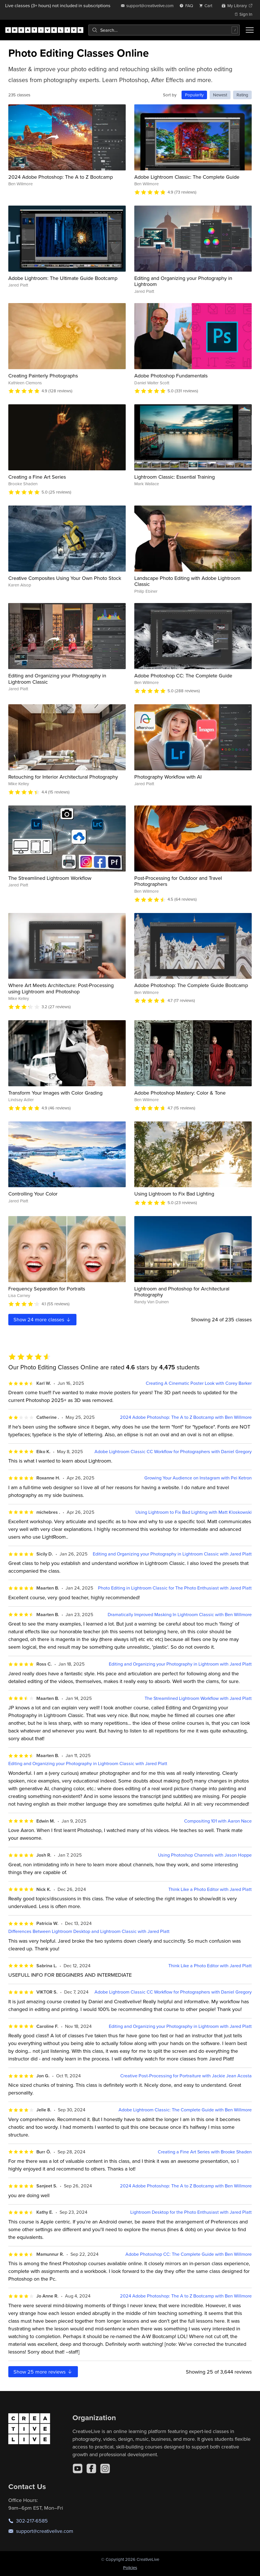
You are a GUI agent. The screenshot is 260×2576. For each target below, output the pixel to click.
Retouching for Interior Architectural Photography (63, 776)
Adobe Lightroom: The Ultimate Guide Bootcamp (62, 278)
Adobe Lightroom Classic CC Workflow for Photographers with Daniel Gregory (173, 1451)
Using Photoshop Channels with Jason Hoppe (205, 1855)
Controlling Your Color (33, 1193)
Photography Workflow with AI (168, 776)
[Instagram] (105, 2468)
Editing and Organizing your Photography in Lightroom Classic (57, 678)
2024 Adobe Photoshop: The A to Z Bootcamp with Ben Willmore (186, 1417)
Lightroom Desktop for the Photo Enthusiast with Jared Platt (191, 2212)
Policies (130, 2568)
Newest (220, 95)
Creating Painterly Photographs (43, 375)
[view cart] (207, 5)
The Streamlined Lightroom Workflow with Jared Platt (198, 1698)
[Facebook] (91, 2468)
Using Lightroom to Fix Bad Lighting (174, 1193)
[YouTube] (77, 2468)
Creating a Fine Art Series (37, 476)
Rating (242, 95)
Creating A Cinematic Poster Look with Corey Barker (199, 1383)
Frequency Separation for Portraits (46, 1288)
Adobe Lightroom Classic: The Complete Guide (186, 176)
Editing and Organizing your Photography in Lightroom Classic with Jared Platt (172, 1554)
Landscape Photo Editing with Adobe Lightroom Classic (187, 581)
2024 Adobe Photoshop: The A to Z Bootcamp (60, 176)
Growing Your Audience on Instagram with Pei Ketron (198, 1478)
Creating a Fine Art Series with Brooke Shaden (205, 2152)
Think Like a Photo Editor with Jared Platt (210, 1889)
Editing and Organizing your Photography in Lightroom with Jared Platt (180, 1664)
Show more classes (42, 1319)
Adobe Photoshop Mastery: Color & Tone (180, 1092)
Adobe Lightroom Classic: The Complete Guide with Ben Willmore (185, 2109)
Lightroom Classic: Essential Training (174, 476)
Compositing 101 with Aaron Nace (218, 1821)
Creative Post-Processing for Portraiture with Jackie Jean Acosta (186, 2075)
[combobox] (164, 30)
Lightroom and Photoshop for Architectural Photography (181, 1291)
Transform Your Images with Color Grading (55, 1092)
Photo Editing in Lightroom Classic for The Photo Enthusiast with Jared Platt (175, 1588)
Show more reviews (43, 2371)
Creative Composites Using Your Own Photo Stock (64, 578)
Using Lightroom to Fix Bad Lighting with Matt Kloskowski (193, 1512)
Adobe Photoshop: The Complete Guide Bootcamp (191, 985)
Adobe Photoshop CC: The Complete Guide (183, 675)
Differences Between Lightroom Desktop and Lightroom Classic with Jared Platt (89, 1931)
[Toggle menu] (250, 30)
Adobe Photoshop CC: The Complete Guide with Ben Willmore (188, 2254)
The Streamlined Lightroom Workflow (49, 878)
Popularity (194, 95)
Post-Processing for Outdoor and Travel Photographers (178, 881)
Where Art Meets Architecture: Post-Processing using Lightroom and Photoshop (61, 988)
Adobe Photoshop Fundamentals (171, 375)
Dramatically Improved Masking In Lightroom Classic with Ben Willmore (180, 1614)
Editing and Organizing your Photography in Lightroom (183, 281)
